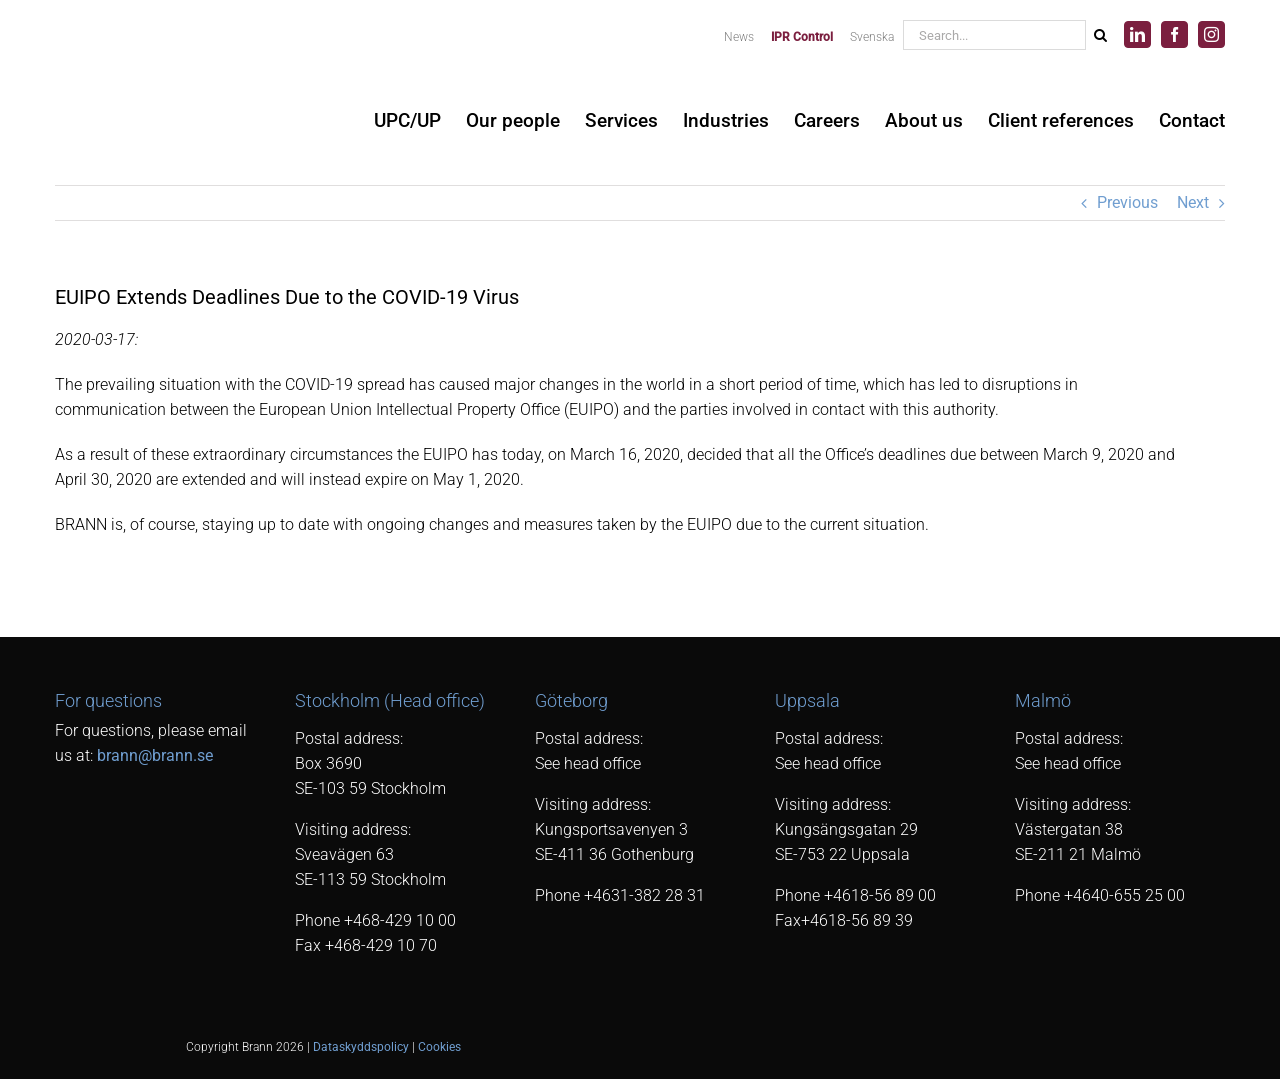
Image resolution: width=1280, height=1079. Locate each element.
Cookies (439, 1047)
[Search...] (994, 35)
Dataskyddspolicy (361, 1047)
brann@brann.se (155, 755)
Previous (1127, 202)
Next (1193, 202)
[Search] (1100, 35)
